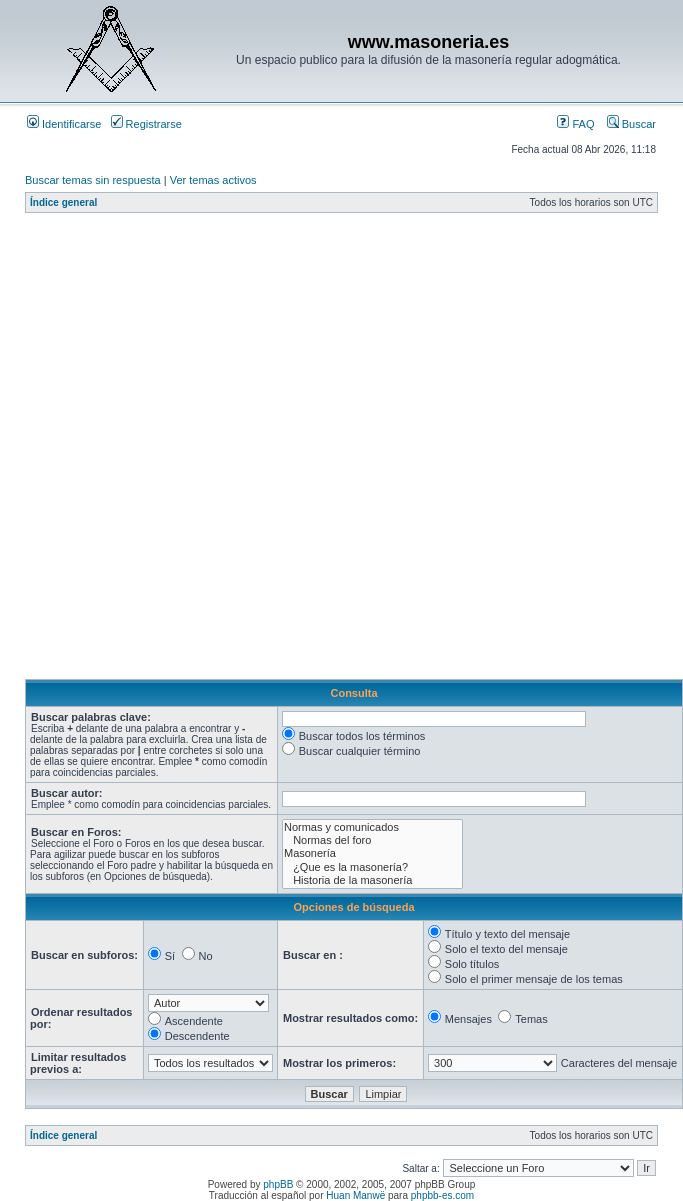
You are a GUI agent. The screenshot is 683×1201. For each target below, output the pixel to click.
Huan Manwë (355, 1195)
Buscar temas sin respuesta (93, 180)
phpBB (278, 1184)
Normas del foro (372, 840)
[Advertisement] (227, 451)
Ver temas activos (213, 180)
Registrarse (146, 124)
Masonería (372, 853)
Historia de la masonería (372, 880)
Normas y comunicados (372, 827)
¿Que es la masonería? (372, 867)
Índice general (63, 202)
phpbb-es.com (442, 1195)
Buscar (631, 124)
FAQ (575, 124)
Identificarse (64, 124)
